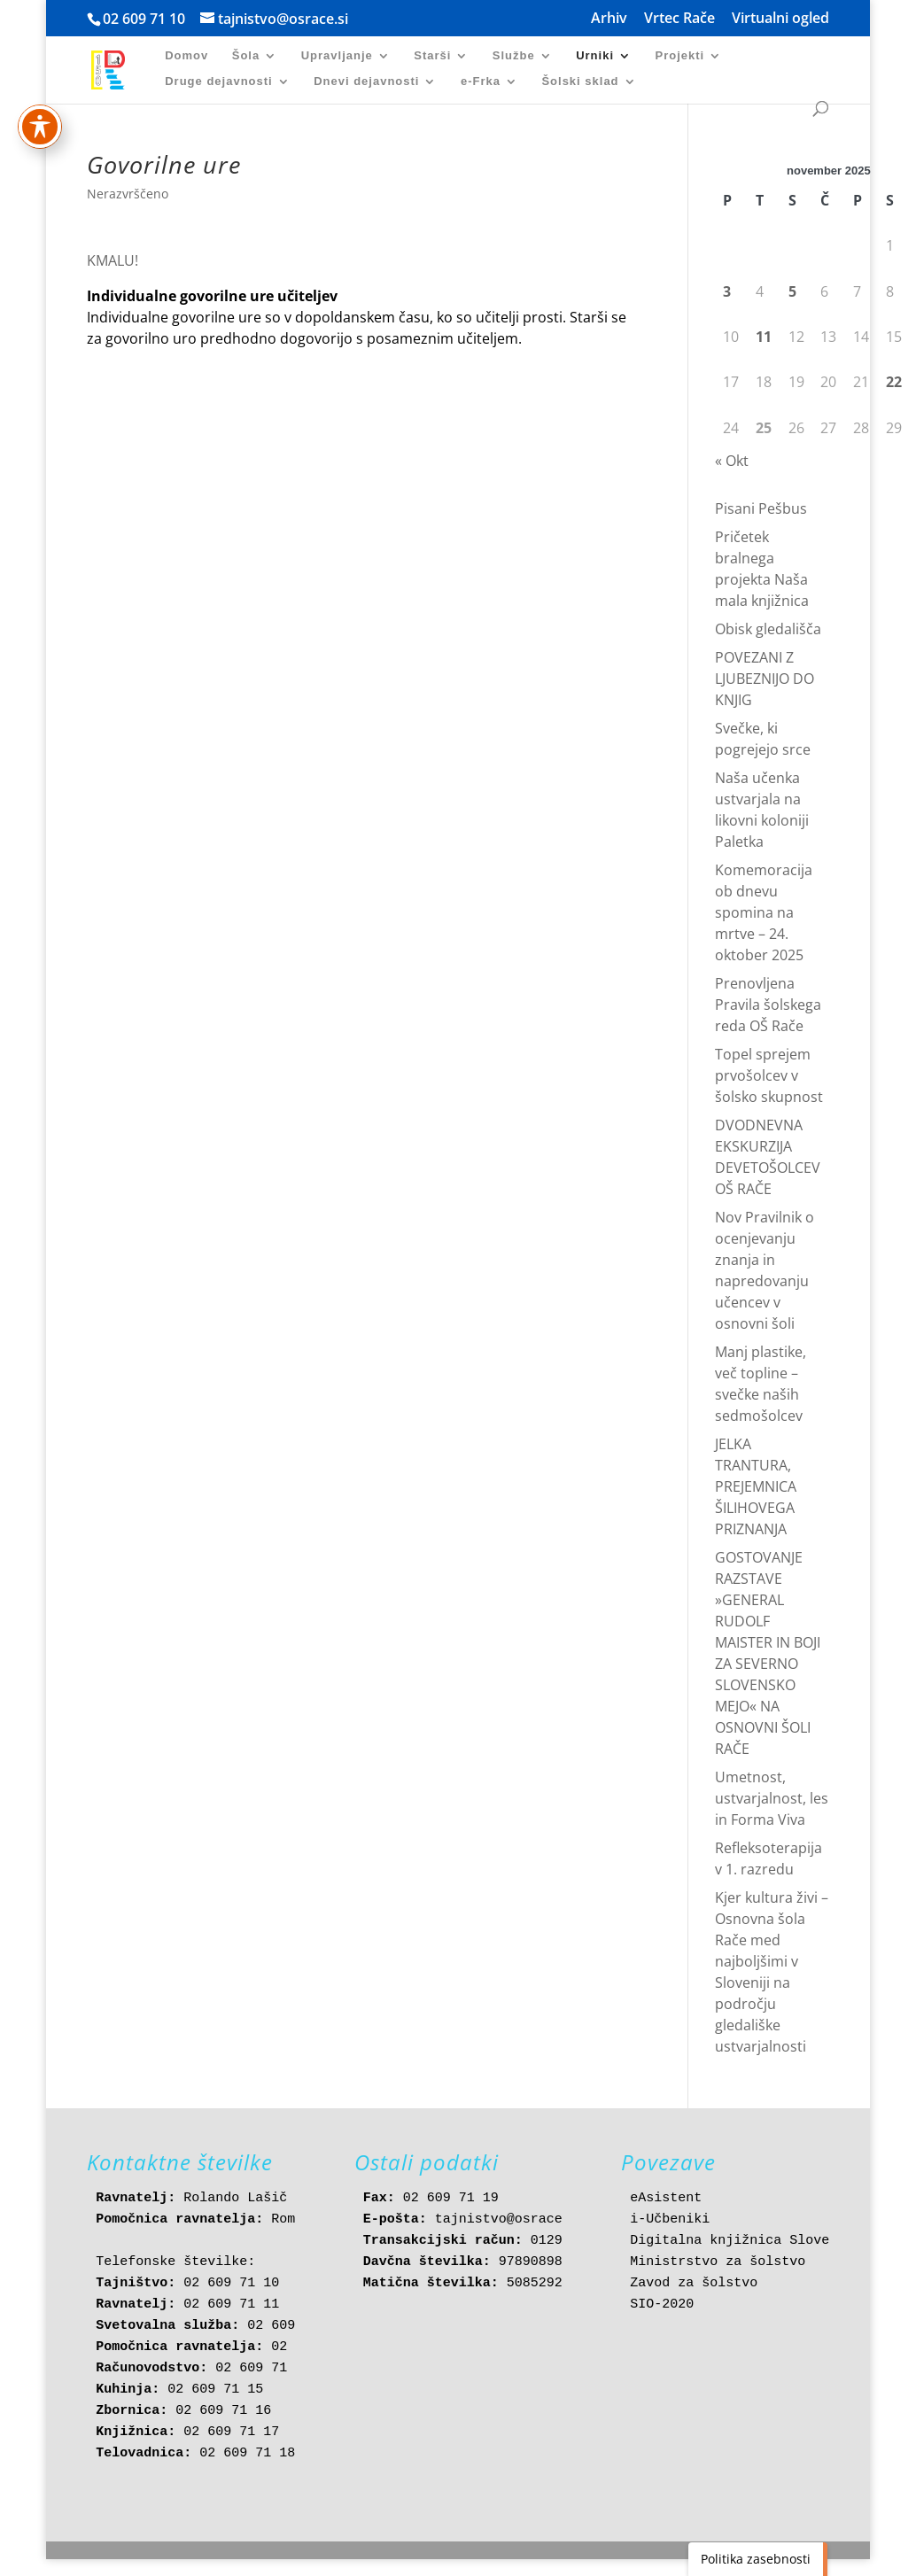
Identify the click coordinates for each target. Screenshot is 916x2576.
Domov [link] (186, 56)
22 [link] (894, 382)
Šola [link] (246, 56)
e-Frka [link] (481, 81)
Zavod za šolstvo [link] (693, 2283)
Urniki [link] (595, 56)
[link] (117, 68)
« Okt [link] (732, 460)
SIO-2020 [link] (662, 2304)
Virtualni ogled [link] (780, 19)
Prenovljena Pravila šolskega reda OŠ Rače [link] (768, 1005)
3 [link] (727, 291)
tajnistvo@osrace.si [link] (510, 2219)
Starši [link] (432, 56)
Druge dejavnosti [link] (218, 81)
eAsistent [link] (666, 2198)
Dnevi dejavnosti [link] (366, 81)
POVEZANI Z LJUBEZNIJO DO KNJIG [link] (764, 679)
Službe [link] (514, 56)
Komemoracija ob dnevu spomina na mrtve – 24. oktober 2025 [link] (763, 912)
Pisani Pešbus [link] (761, 508)
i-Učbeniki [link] (670, 2219)
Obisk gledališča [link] (768, 629)
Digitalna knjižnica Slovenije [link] (745, 2240)
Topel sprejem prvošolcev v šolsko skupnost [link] (769, 1075)
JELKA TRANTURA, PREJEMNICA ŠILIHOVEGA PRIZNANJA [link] (755, 1486)
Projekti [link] (679, 56)
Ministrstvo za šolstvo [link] (717, 2262)
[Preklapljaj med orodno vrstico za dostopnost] (40, 89)
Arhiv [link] (609, 19)
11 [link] (764, 336)
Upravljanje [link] (337, 56)
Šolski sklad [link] (579, 81)
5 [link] (792, 291)
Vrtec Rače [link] (679, 19)
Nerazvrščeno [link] (127, 193)
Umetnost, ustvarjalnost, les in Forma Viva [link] (771, 1798)
